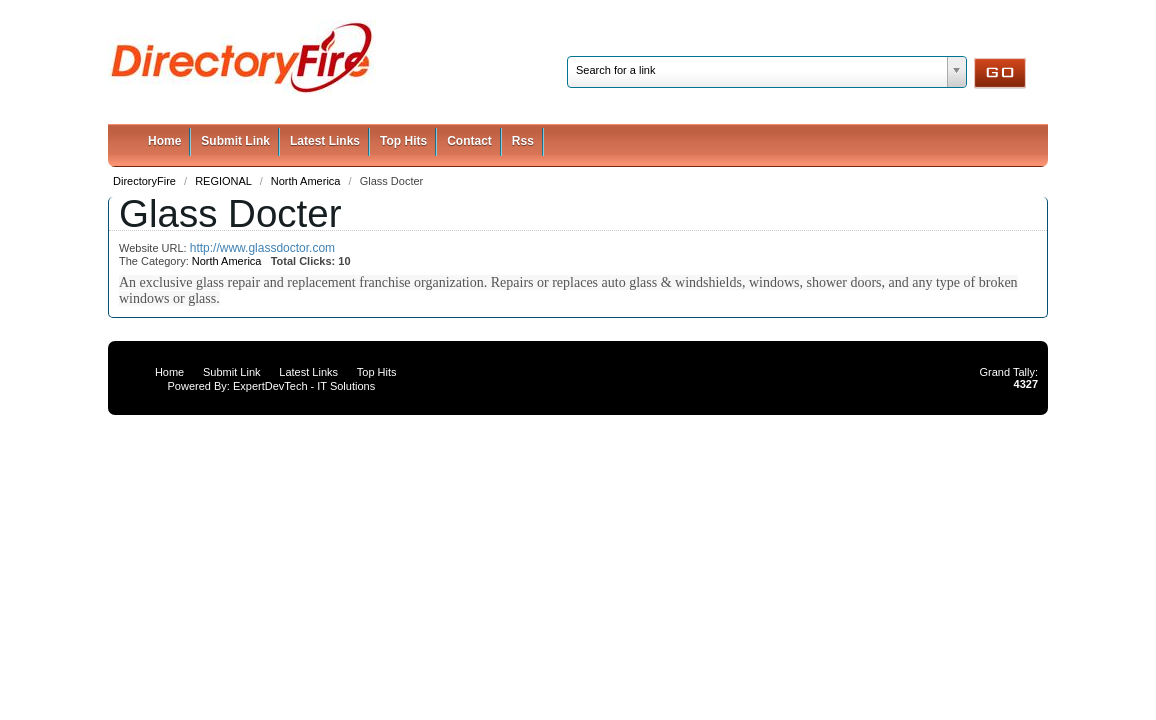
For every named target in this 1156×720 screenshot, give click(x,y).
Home (164, 141)
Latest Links (325, 141)
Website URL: (154, 248)
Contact (469, 141)
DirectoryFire (146, 181)
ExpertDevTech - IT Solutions (304, 386)
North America (307, 181)
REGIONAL (225, 181)
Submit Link (235, 141)
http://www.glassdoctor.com (262, 248)
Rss (523, 141)
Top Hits (403, 141)
